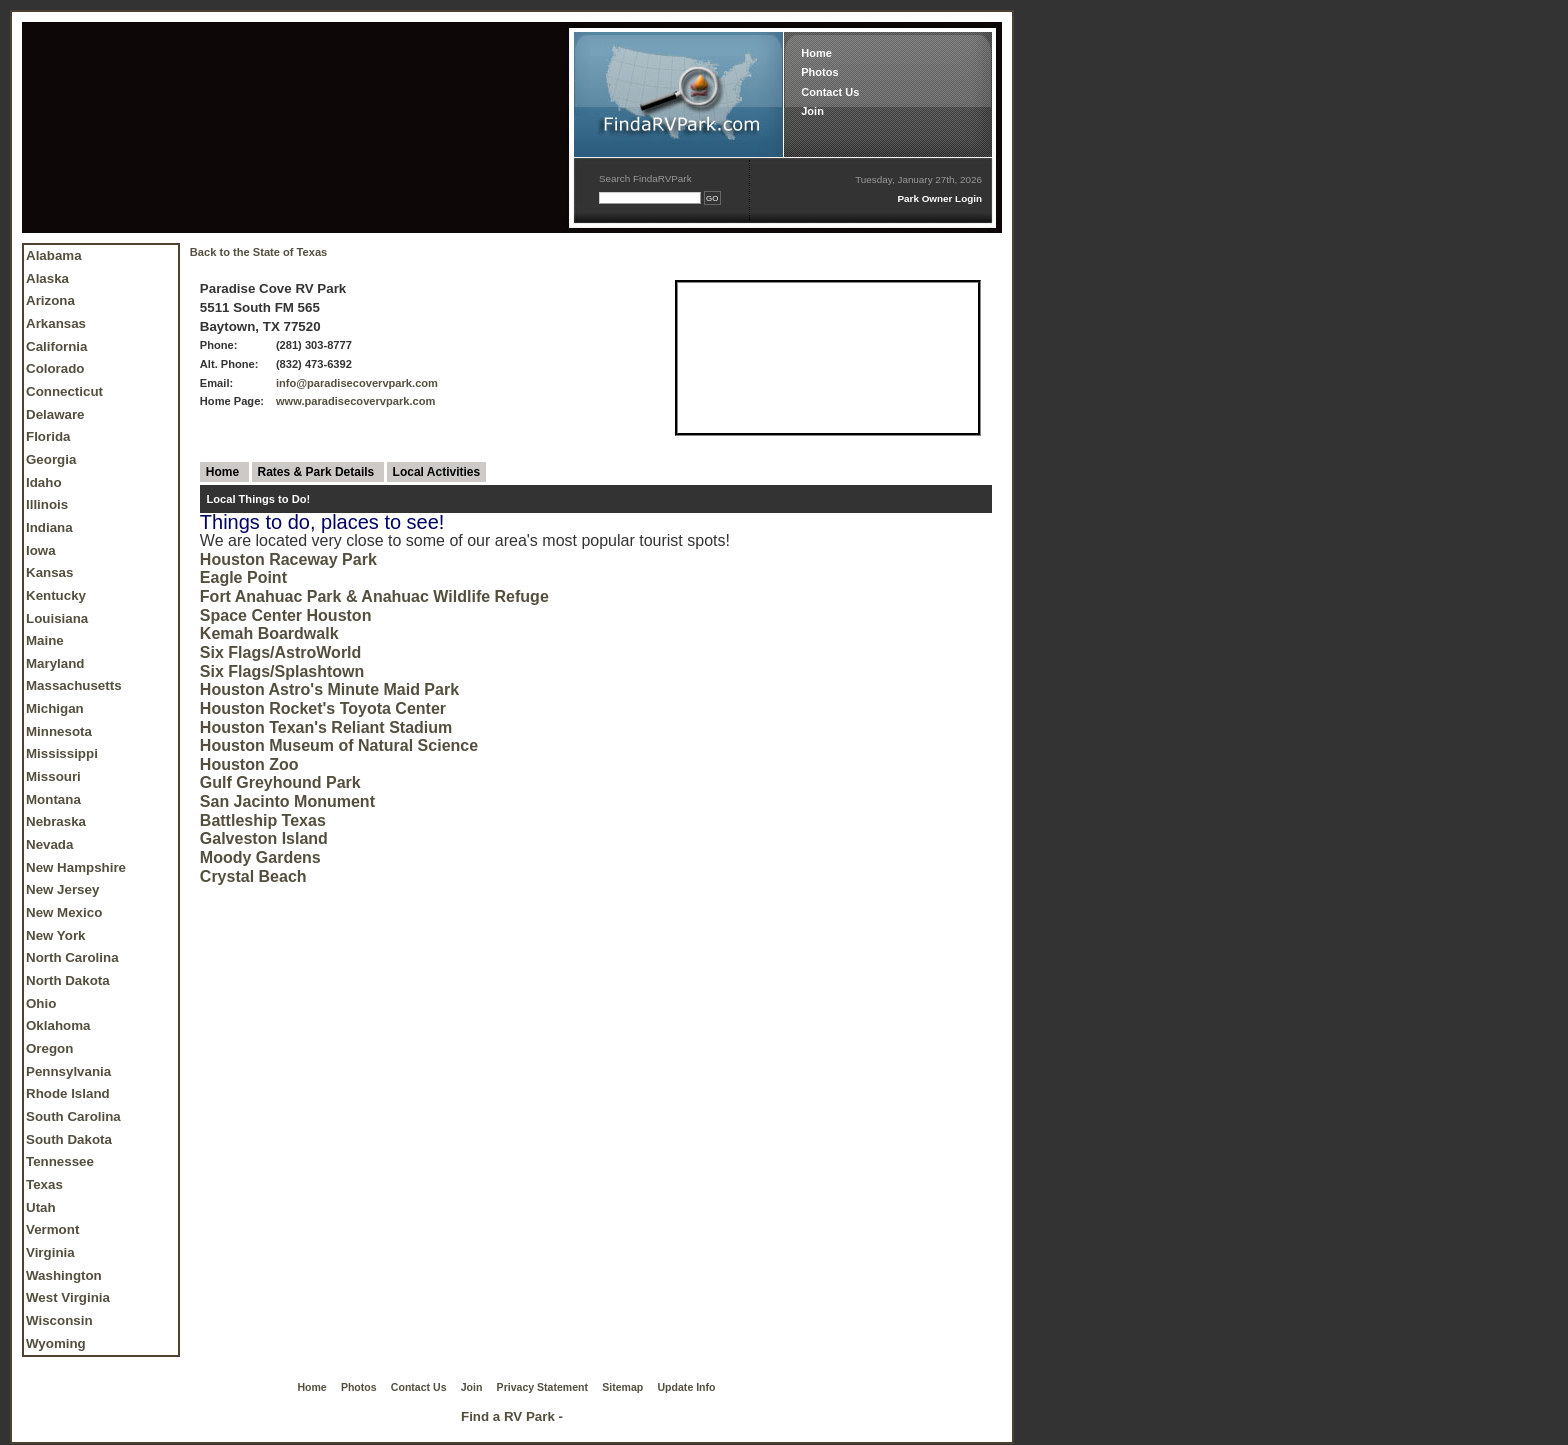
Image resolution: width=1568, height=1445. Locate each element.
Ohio (41, 1003)
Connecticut (64, 391)
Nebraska (56, 821)
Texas (44, 1184)
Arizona (50, 300)
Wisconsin (59, 1320)
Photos (819, 72)
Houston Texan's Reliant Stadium (326, 727)
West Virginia (68, 1297)
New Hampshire (76, 867)
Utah (41, 1207)
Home (816, 53)
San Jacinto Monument (287, 801)
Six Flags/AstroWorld (281, 652)
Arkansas (56, 323)
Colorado (55, 368)
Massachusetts (74, 685)
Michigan (55, 708)
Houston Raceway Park (288, 559)
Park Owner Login (939, 198)
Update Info (687, 1387)
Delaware (55, 414)
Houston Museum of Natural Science (339, 745)
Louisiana (57, 618)
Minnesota (59, 731)
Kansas (49, 572)
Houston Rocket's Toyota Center (323, 708)
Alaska (47, 278)
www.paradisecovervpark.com (356, 401)
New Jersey (62, 889)
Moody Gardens (260, 857)
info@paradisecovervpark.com (357, 383)
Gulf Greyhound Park (280, 782)
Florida (48, 436)
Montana (53, 799)
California (56, 346)
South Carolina (73, 1116)
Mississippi (62, 753)
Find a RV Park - (512, 1416)
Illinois (47, 504)
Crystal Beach (253, 876)
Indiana (49, 527)
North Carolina (72, 957)
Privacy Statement (542, 1387)
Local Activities (437, 472)
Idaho (44, 482)
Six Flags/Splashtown (282, 671)
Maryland (55, 663)
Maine (45, 640)
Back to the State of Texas (258, 252)
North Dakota (68, 980)
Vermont (52, 1229)
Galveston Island (264, 838)
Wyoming (56, 1343)
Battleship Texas (263, 820)
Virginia (50, 1252)
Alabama (54, 255)
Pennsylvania (68, 1071)
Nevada (49, 844)
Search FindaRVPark (645, 178)
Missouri (53, 776)
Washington (64, 1275)
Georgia (51, 459)
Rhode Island (68, 1093)
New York (56, 935)
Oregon (49, 1048)
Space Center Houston (286, 615)
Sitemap (622, 1387)
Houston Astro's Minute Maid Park (329, 689)
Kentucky (56, 595)
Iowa (41, 550)
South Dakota (69, 1139)
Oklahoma (58, 1025)
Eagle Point (243, 577)
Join (812, 111)
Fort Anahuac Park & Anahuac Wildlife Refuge (374, 596)
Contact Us (830, 92)
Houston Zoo (249, 764)
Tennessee (60, 1161)
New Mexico (64, 912)
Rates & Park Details (318, 472)
